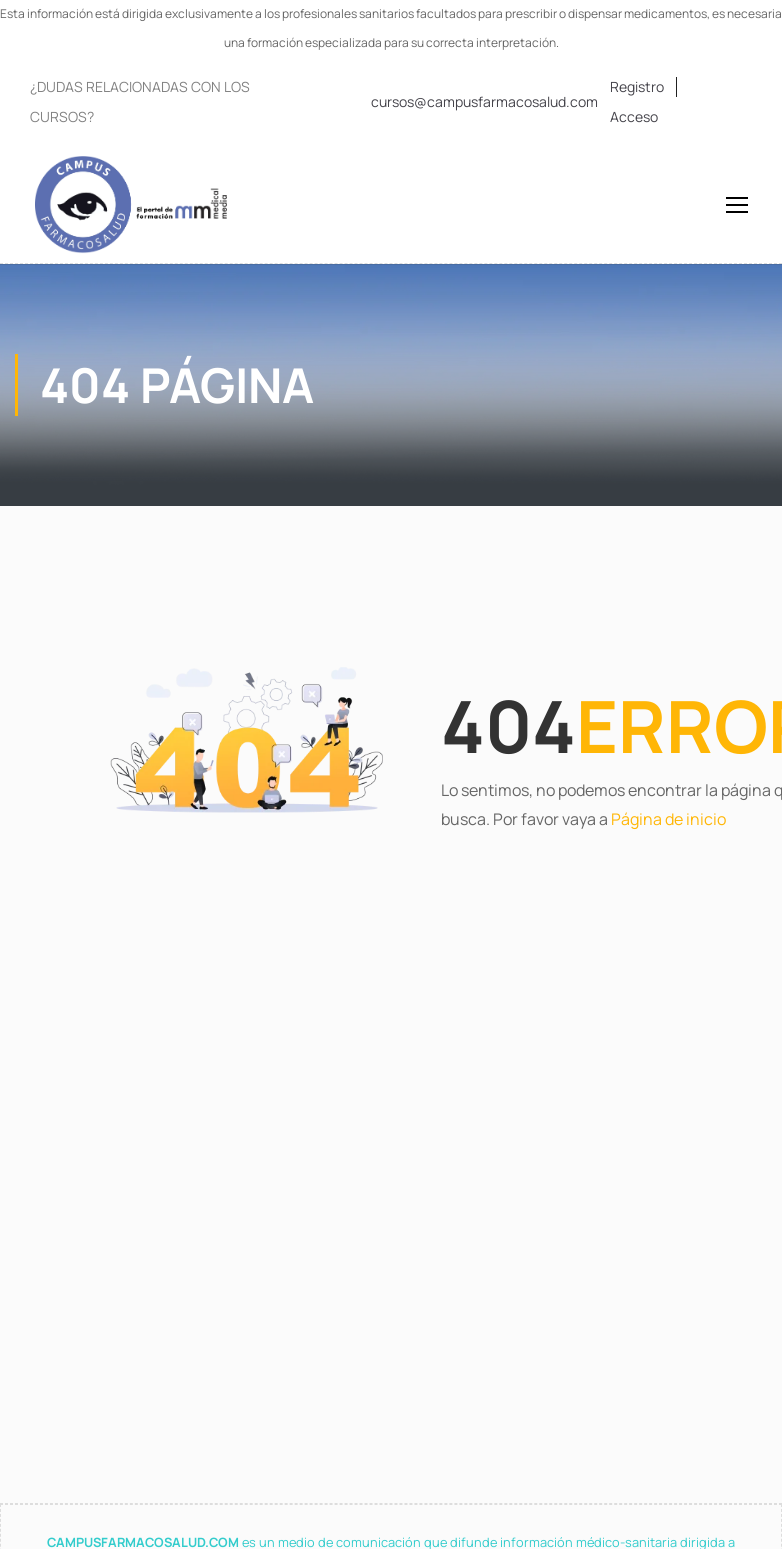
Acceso (634, 116)
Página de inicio (668, 819)
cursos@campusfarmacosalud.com (484, 101)
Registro (637, 86)
